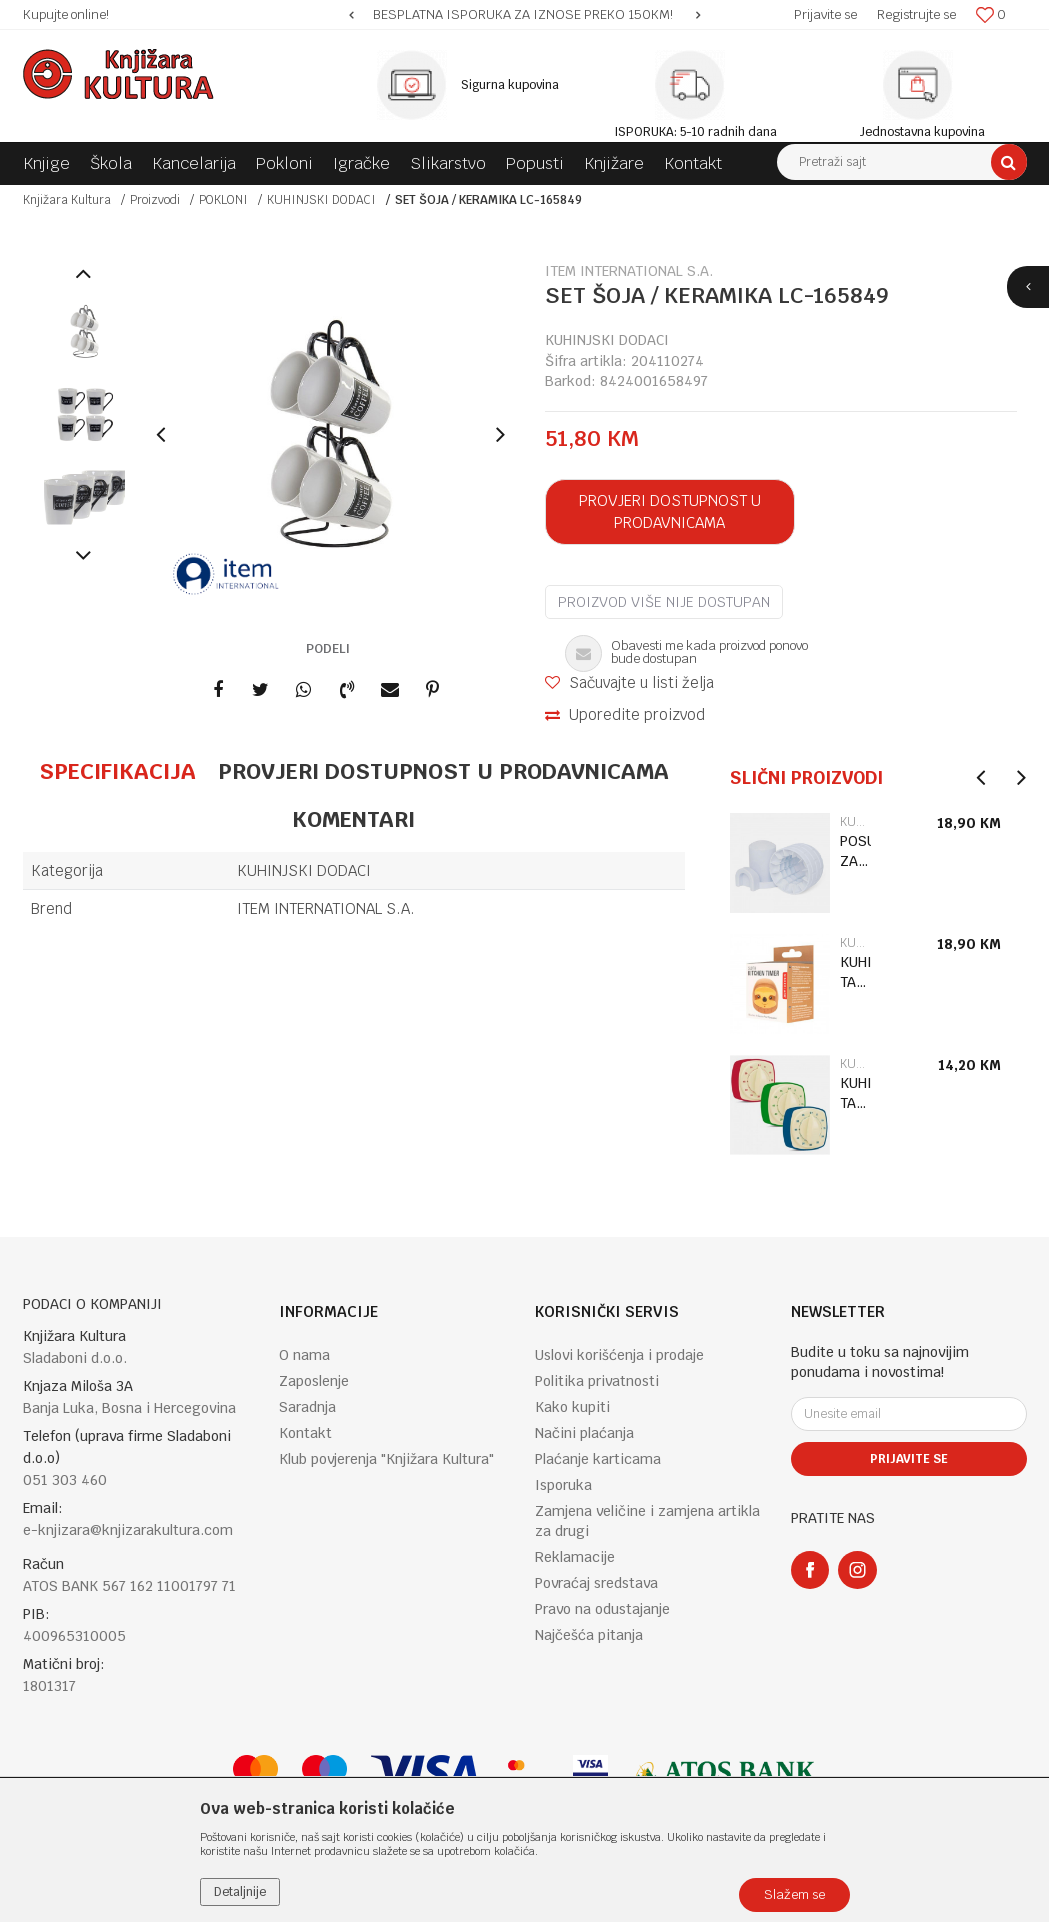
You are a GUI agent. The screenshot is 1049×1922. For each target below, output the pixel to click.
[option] (524, 15)
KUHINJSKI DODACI (321, 200)
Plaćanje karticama (598, 1459)
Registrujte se (916, 14)
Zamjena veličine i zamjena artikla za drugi (647, 1521)
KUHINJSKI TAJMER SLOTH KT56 (855, 972)
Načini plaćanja (584, 1433)
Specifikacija (117, 771)
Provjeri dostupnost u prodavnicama (670, 511)
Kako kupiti (572, 1407)
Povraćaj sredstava (596, 1583)
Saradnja (307, 1407)
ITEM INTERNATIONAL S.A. (326, 908)
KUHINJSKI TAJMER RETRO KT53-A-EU (855, 1093)
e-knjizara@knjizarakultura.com (128, 1530)
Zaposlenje (314, 1381)
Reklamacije (575, 1557)
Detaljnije (240, 1892)
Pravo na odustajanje (602, 1609)
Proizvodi (155, 200)
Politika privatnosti (597, 1381)
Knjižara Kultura (67, 200)
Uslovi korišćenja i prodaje (619, 1355)
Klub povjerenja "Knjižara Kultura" (386, 1459)
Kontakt (305, 1433)
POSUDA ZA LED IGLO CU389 (855, 851)
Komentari (353, 819)
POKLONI (223, 200)
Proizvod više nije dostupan (664, 602)
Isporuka (563, 1485)
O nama (304, 1355)
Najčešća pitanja (589, 1635)
